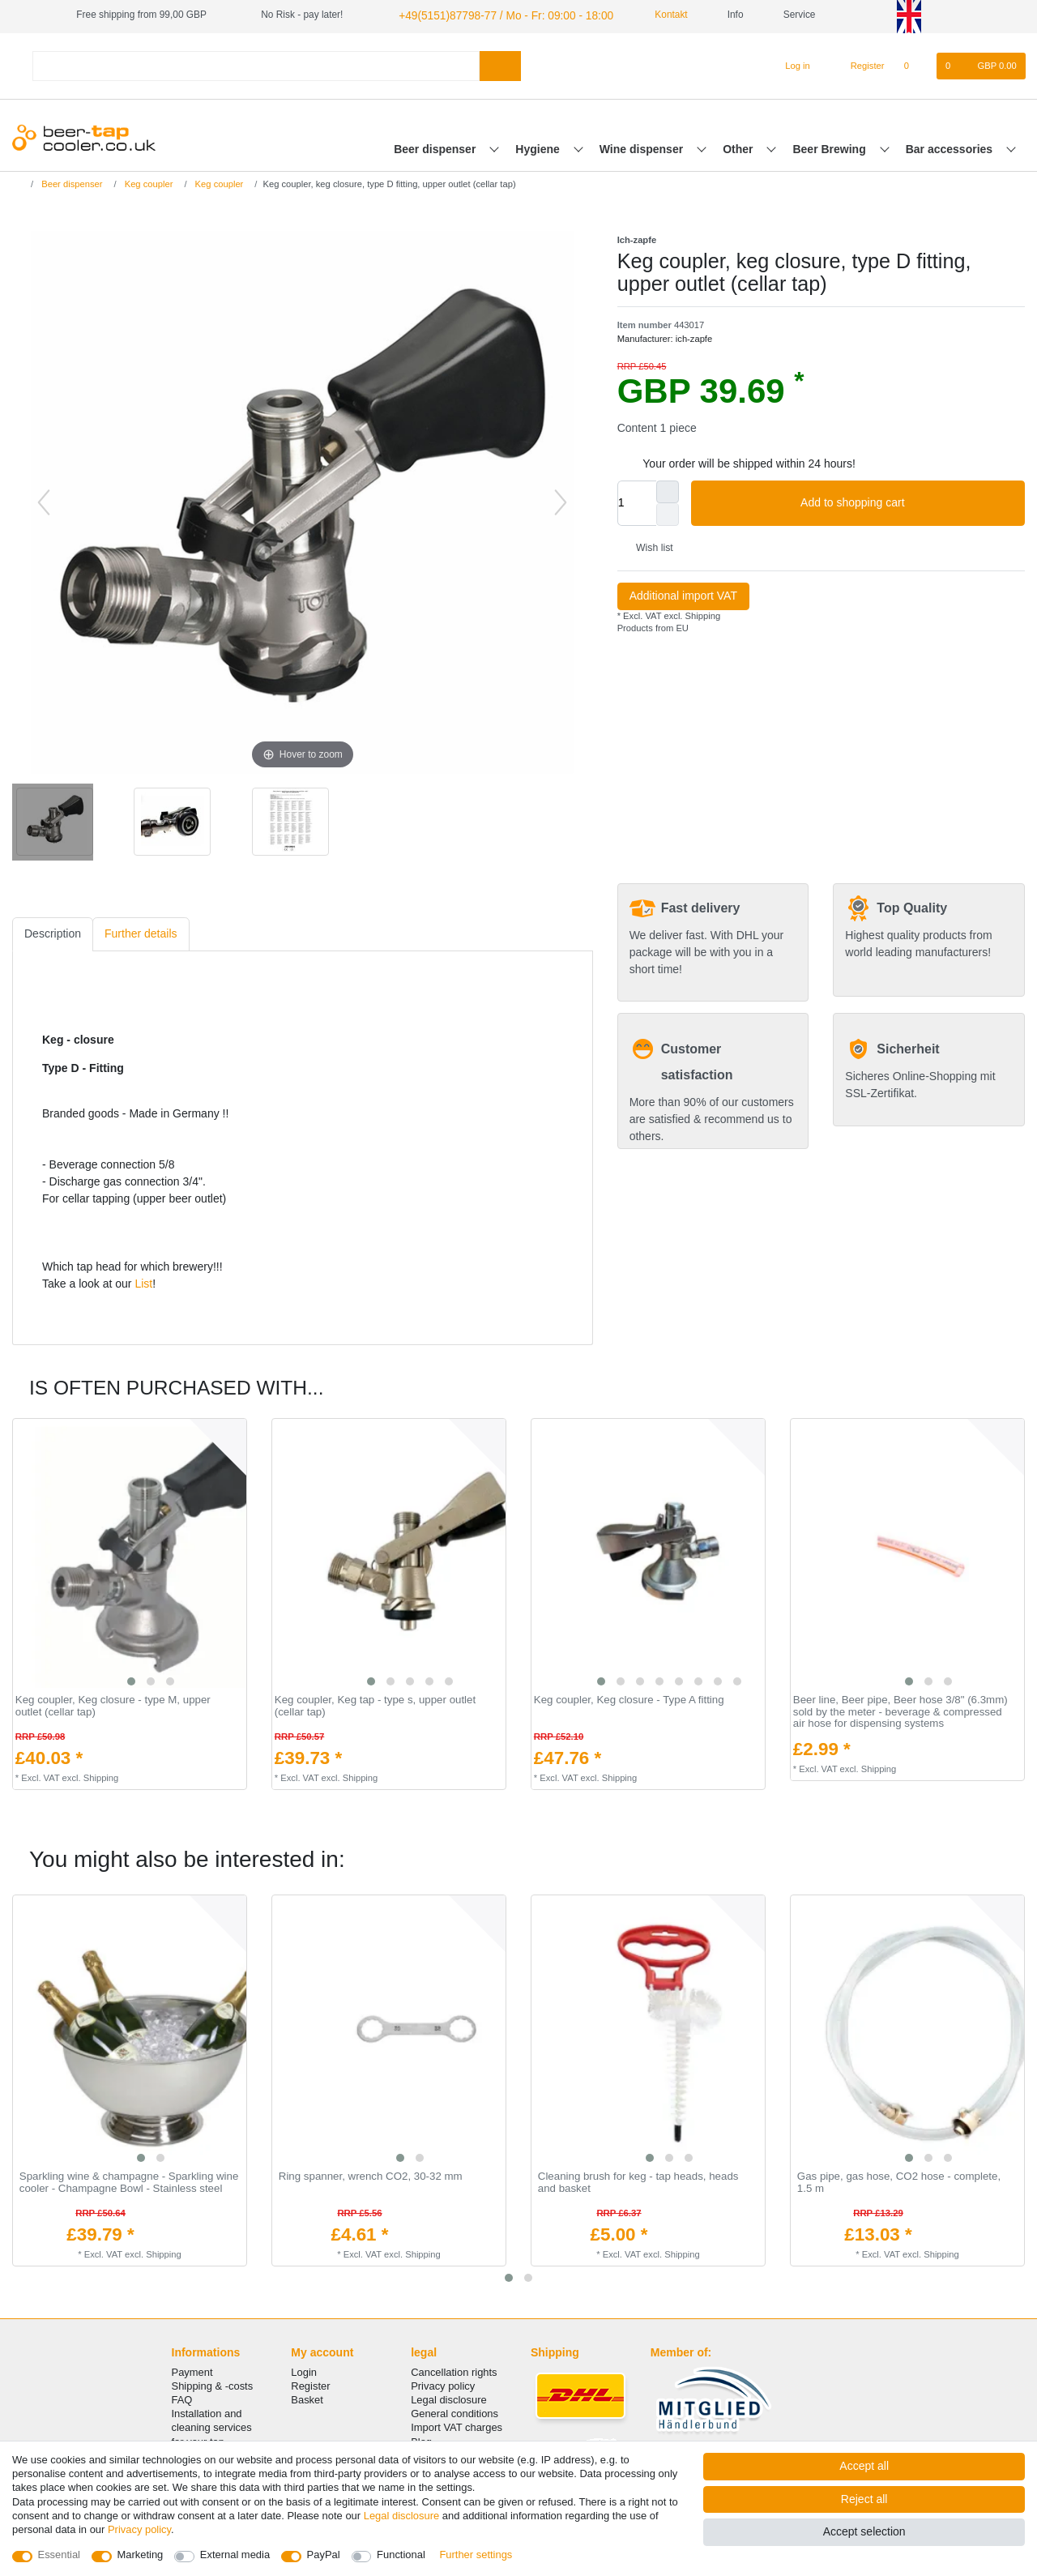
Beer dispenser (436, 146)
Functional (401, 2554)
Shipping (701, 613)
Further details (141, 931)
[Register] (858, 64)
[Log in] (790, 64)
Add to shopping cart (906, 500)
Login (304, 2370)
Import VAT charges (456, 2426)
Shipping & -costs (213, 2383)
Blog (421, 2439)
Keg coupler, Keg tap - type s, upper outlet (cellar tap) (375, 1704)
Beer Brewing (830, 146)
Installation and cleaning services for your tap (212, 2426)
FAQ (182, 2398)
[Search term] (256, 64)
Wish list (648, 546)
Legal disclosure (449, 2398)
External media (235, 2554)
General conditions (454, 2412)
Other (739, 146)
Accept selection (864, 2531)
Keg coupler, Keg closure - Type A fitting (629, 1698)
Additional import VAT (683, 593)
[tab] (52, 932)
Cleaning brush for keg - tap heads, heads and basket (638, 2181)
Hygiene (538, 146)
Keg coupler (147, 181)
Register (310, 2383)
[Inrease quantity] (667, 489)
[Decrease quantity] (667, 512)
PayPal (323, 2554)
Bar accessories (951, 146)
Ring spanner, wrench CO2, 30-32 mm (371, 2175)
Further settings (475, 2554)
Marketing (140, 2554)
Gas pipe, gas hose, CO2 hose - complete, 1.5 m (899, 2181)
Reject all (864, 2499)
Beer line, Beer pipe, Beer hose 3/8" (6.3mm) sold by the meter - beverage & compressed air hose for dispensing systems (900, 1710)
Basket (307, 2398)
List (143, 1281)
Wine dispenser (643, 146)
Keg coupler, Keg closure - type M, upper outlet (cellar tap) (113, 1704)
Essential (59, 2554)
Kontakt (645, 14)
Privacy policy (443, 2383)
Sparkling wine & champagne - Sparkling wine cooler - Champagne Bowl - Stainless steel (129, 2181)
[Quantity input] (636, 500)
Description (52, 931)
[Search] (500, 64)
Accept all (864, 2465)
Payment (192, 2370)
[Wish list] (915, 64)
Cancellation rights (454, 2370)
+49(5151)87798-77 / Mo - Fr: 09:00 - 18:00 (490, 14)
